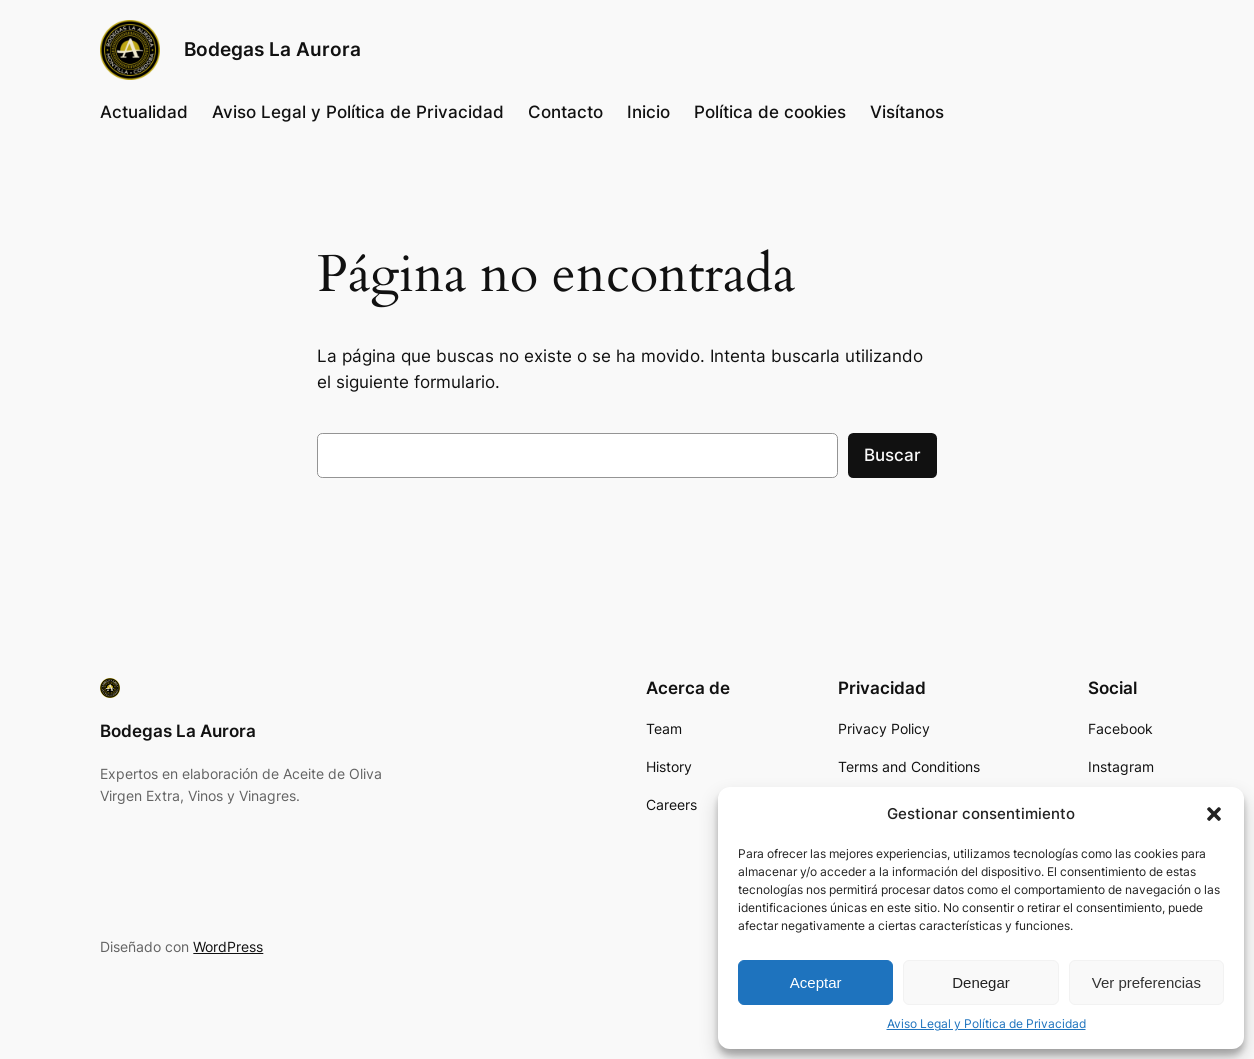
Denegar (981, 982)
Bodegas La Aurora (272, 49)
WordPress (228, 946)
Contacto (565, 112)
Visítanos (907, 112)
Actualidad (144, 112)
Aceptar (816, 982)
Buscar (892, 455)
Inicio (648, 112)
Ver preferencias (1146, 982)
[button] (1214, 814)
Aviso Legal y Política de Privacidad (986, 1023)
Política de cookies (770, 112)
